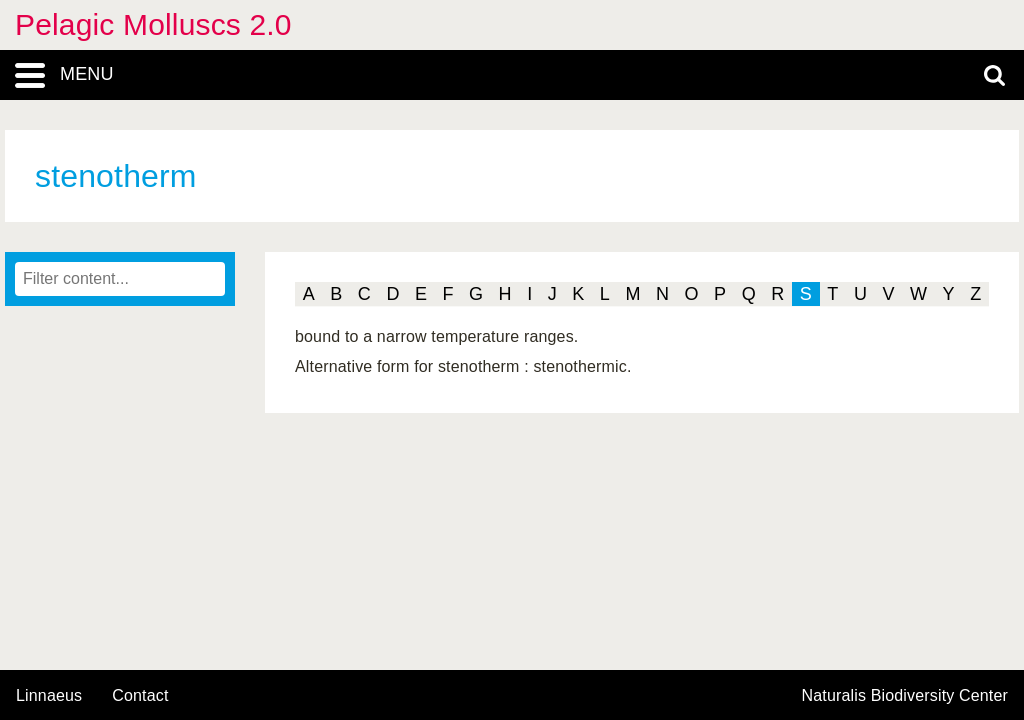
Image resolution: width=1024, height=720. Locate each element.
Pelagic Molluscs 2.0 (153, 24)
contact (140, 695)
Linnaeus (49, 696)
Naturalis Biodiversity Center (905, 696)
